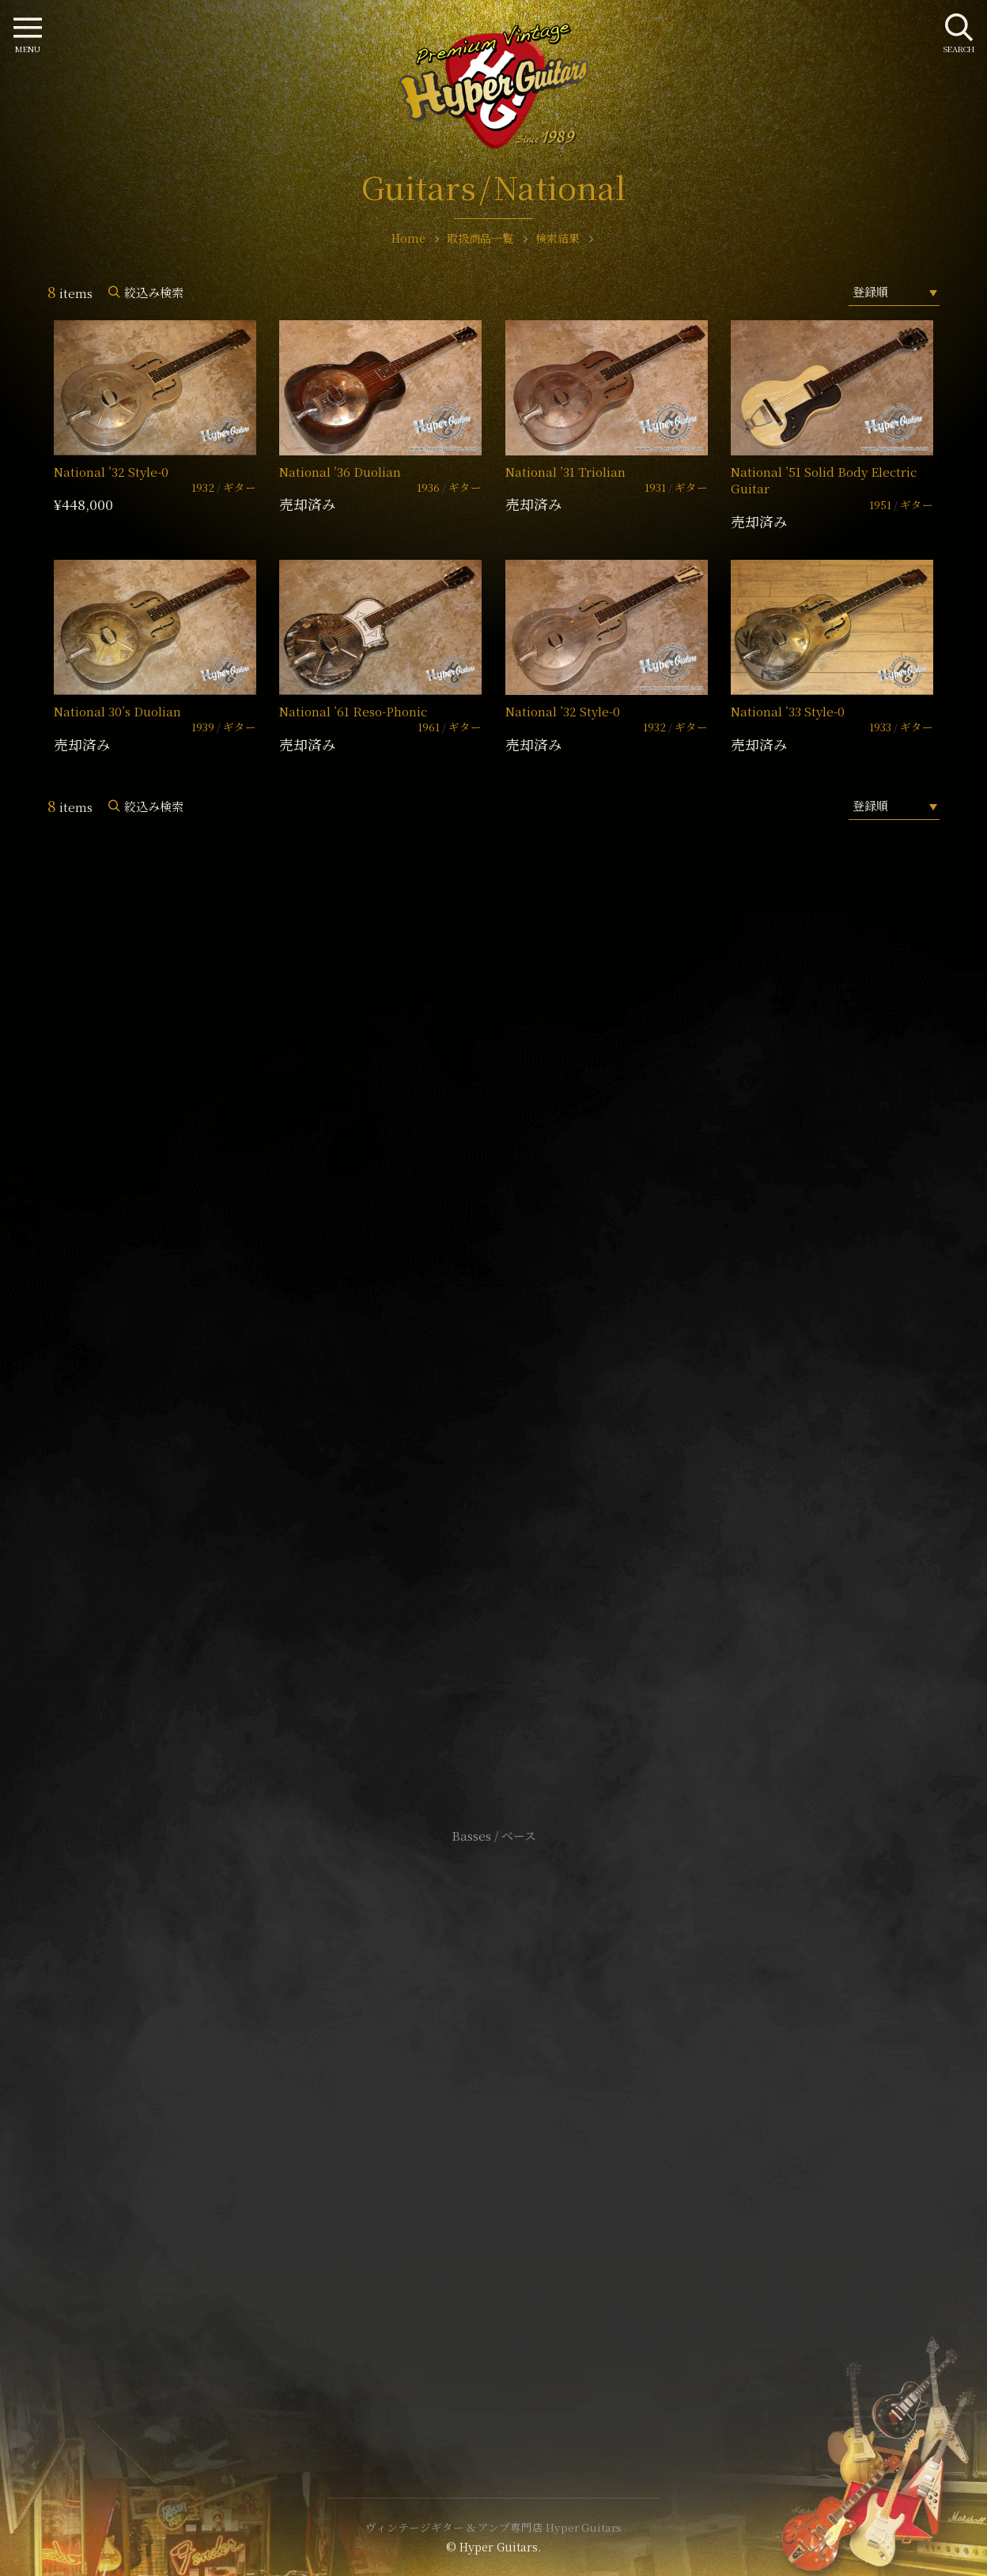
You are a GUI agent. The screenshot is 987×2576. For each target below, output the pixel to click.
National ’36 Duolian (340, 471)
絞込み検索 (153, 292)
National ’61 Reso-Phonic (353, 711)
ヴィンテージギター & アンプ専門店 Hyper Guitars (493, 2527)
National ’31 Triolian (565, 471)
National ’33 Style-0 (788, 711)
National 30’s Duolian (117, 711)
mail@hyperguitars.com (517, 1316)
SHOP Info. (493, 1363)
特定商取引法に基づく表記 (493, 2125)
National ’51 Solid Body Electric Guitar (824, 480)
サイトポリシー (493, 2101)
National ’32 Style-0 (111, 471)
